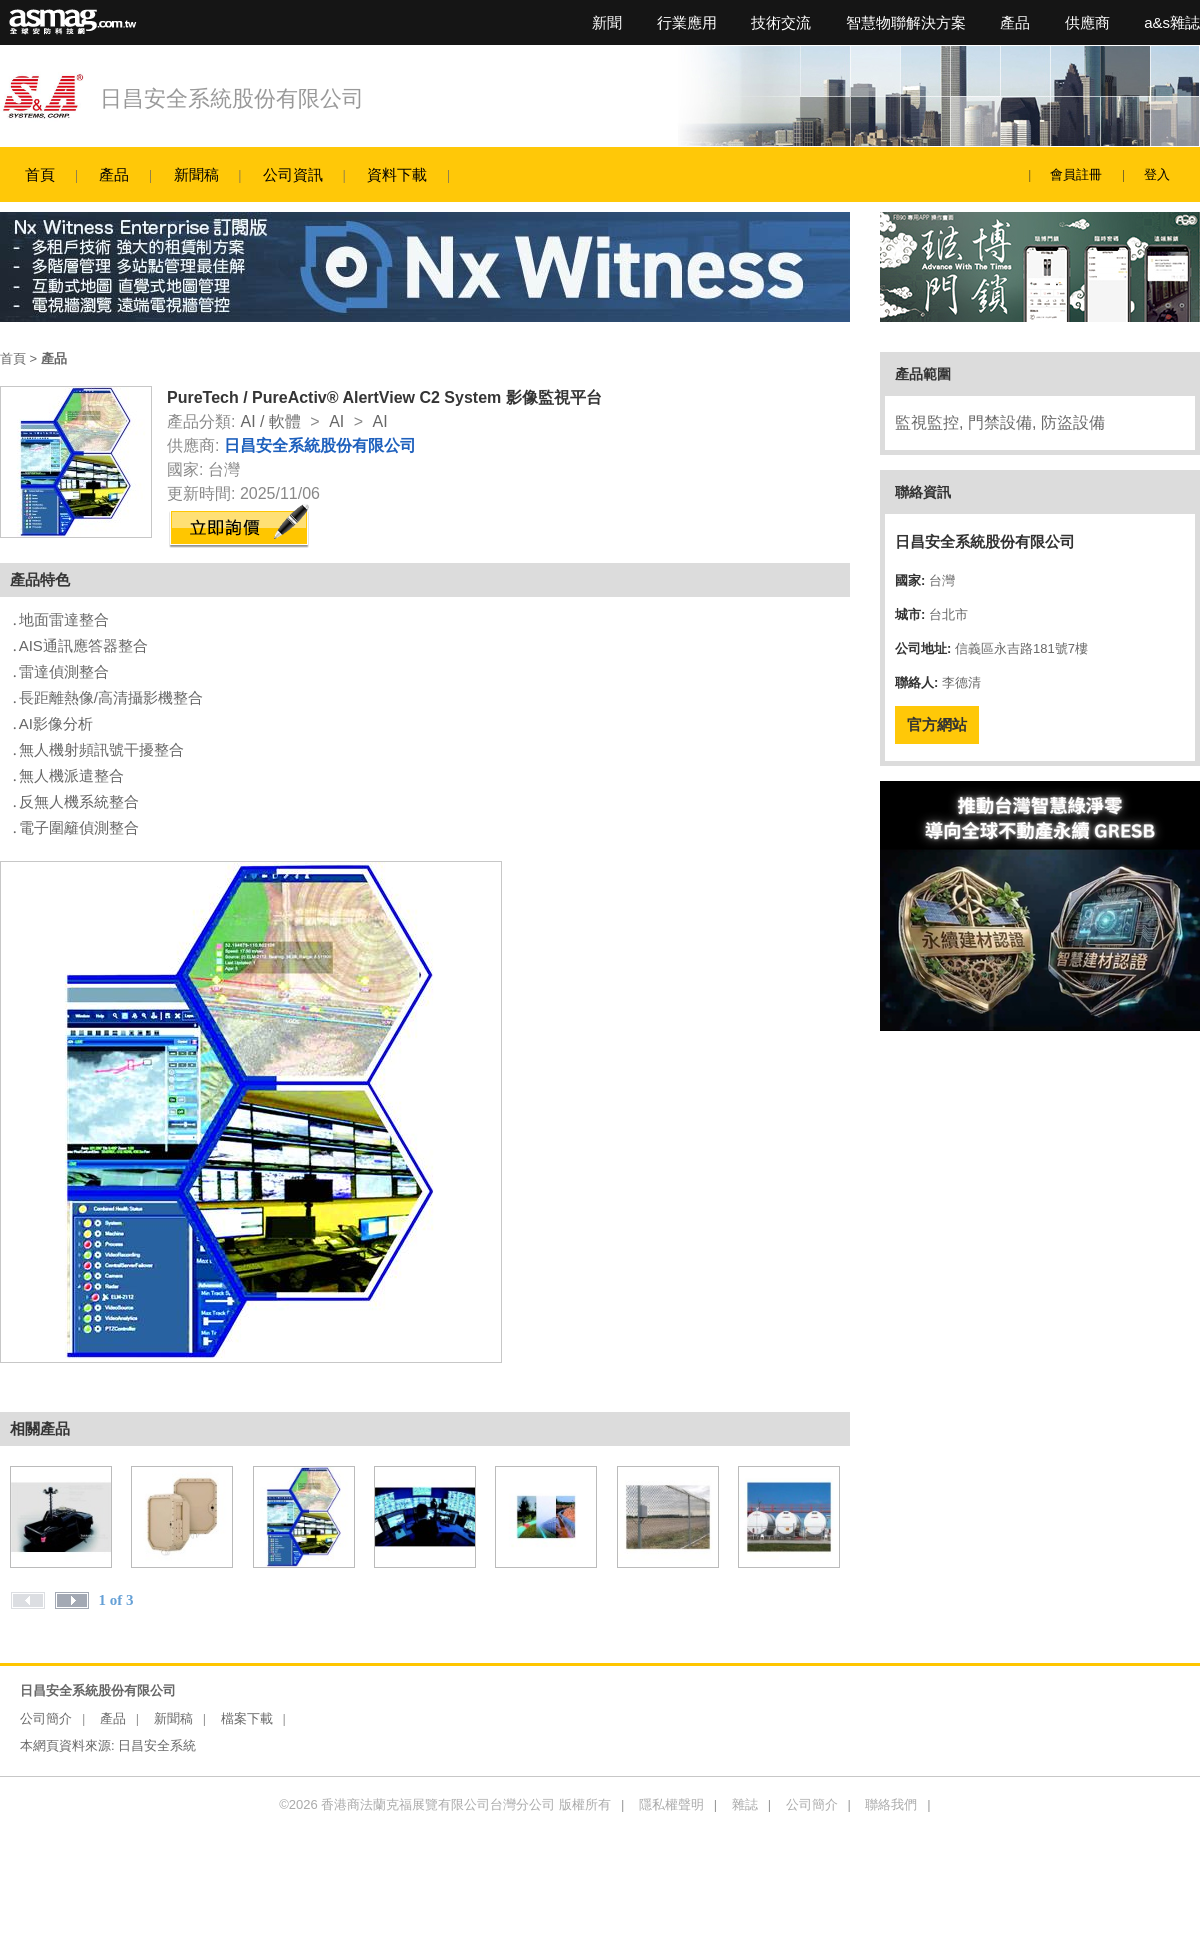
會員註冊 (1076, 174)
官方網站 (937, 724)
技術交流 (781, 22)
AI (336, 421)
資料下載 (397, 174)
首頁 (40, 174)
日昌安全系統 (157, 1745)
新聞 (607, 22)
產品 (1015, 22)
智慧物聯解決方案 (906, 22)
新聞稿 (196, 174)
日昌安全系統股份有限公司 (232, 98)
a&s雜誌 (1172, 22)
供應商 (1087, 22)
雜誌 (745, 1804)
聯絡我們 (891, 1804)
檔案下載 (247, 1718)
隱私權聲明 (671, 1804)
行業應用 (687, 22)
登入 (1157, 174)
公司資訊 (293, 174)
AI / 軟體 (270, 421)
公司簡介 (46, 1718)
